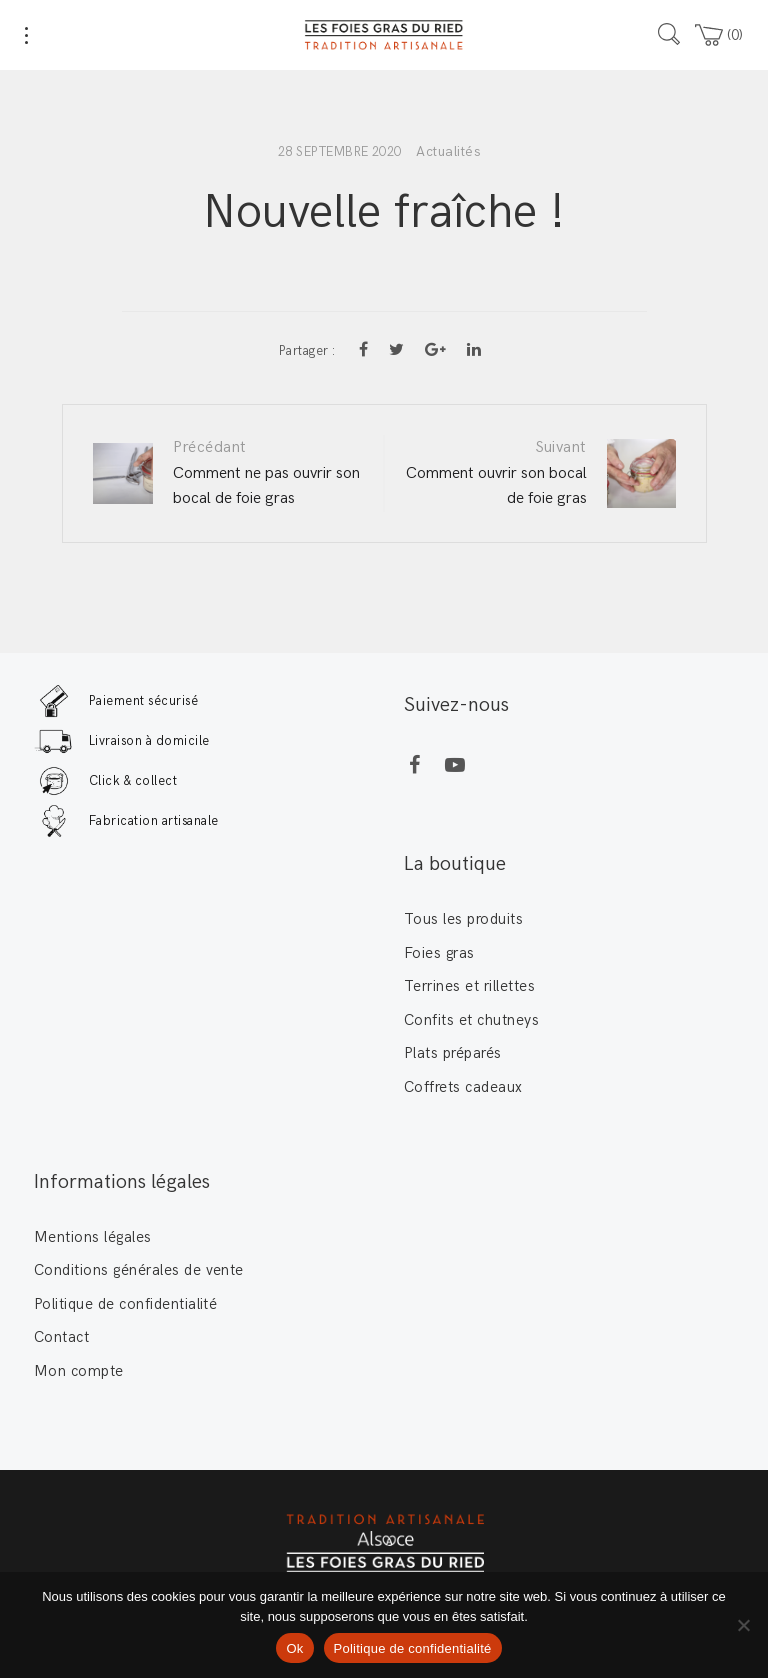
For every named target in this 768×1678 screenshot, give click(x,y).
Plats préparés (453, 1053)
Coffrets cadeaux (463, 1087)
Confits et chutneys (471, 1020)
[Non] (743, 1625)
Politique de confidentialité (125, 1304)
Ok (294, 1648)
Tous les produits (463, 919)
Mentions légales (93, 1237)
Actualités (448, 151)
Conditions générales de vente (139, 1270)
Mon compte (79, 1371)
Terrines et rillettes (469, 986)
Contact (61, 1337)
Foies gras (439, 953)
